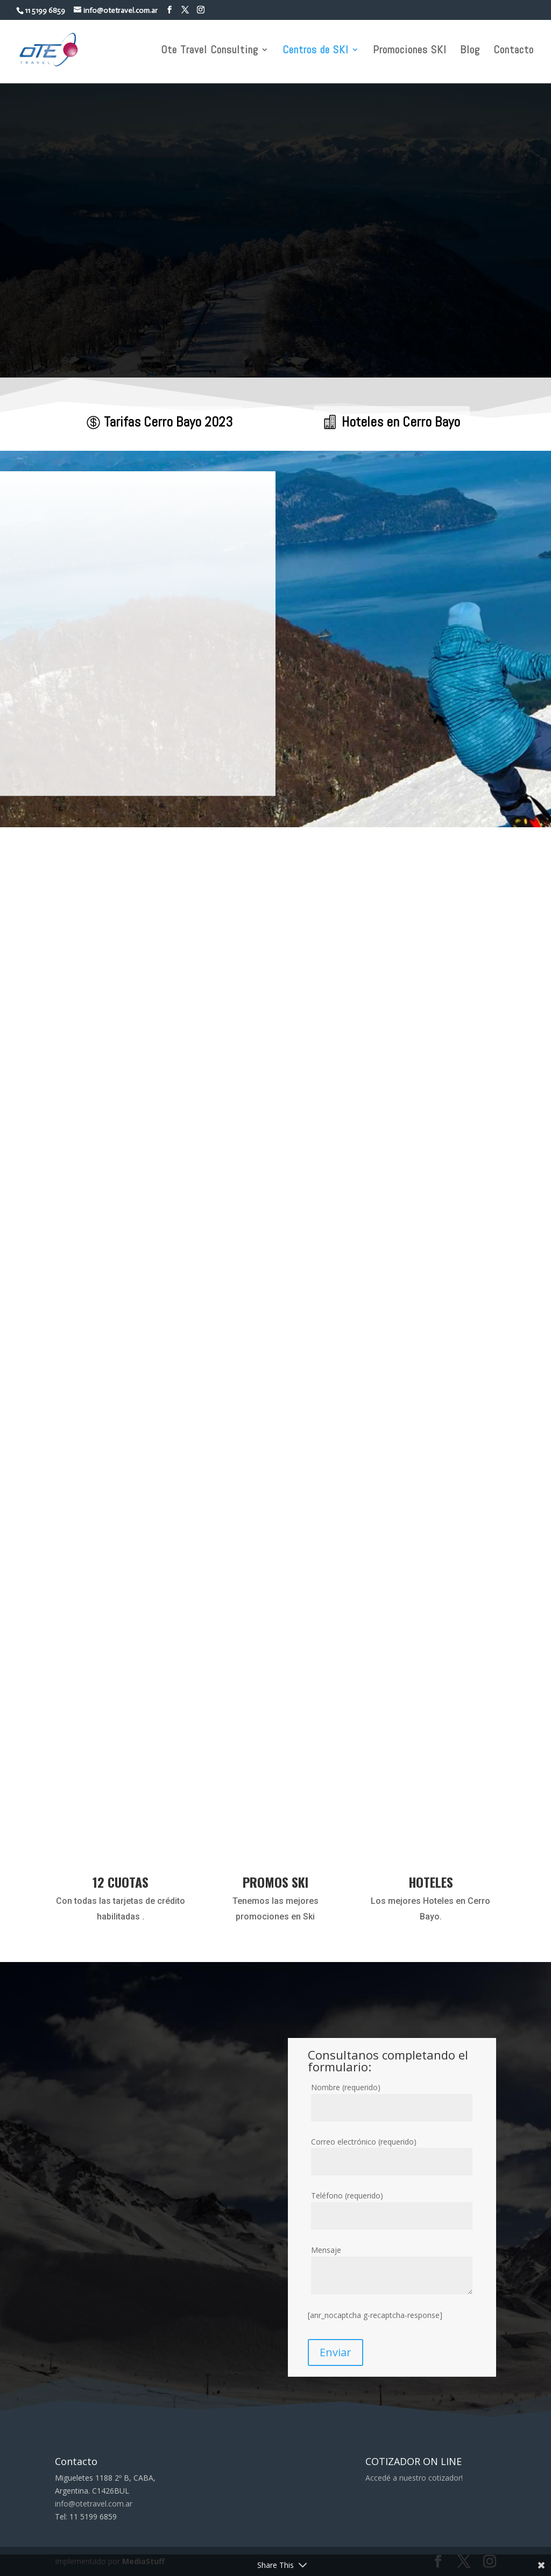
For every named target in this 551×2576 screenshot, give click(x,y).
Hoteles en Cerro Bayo (401, 422)
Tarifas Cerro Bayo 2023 (168, 422)
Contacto (513, 51)
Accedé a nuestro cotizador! (414, 2478)
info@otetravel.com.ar (93, 2503)
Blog (470, 51)
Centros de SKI (315, 51)
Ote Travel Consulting (209, 51)
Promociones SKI (410, 51)
